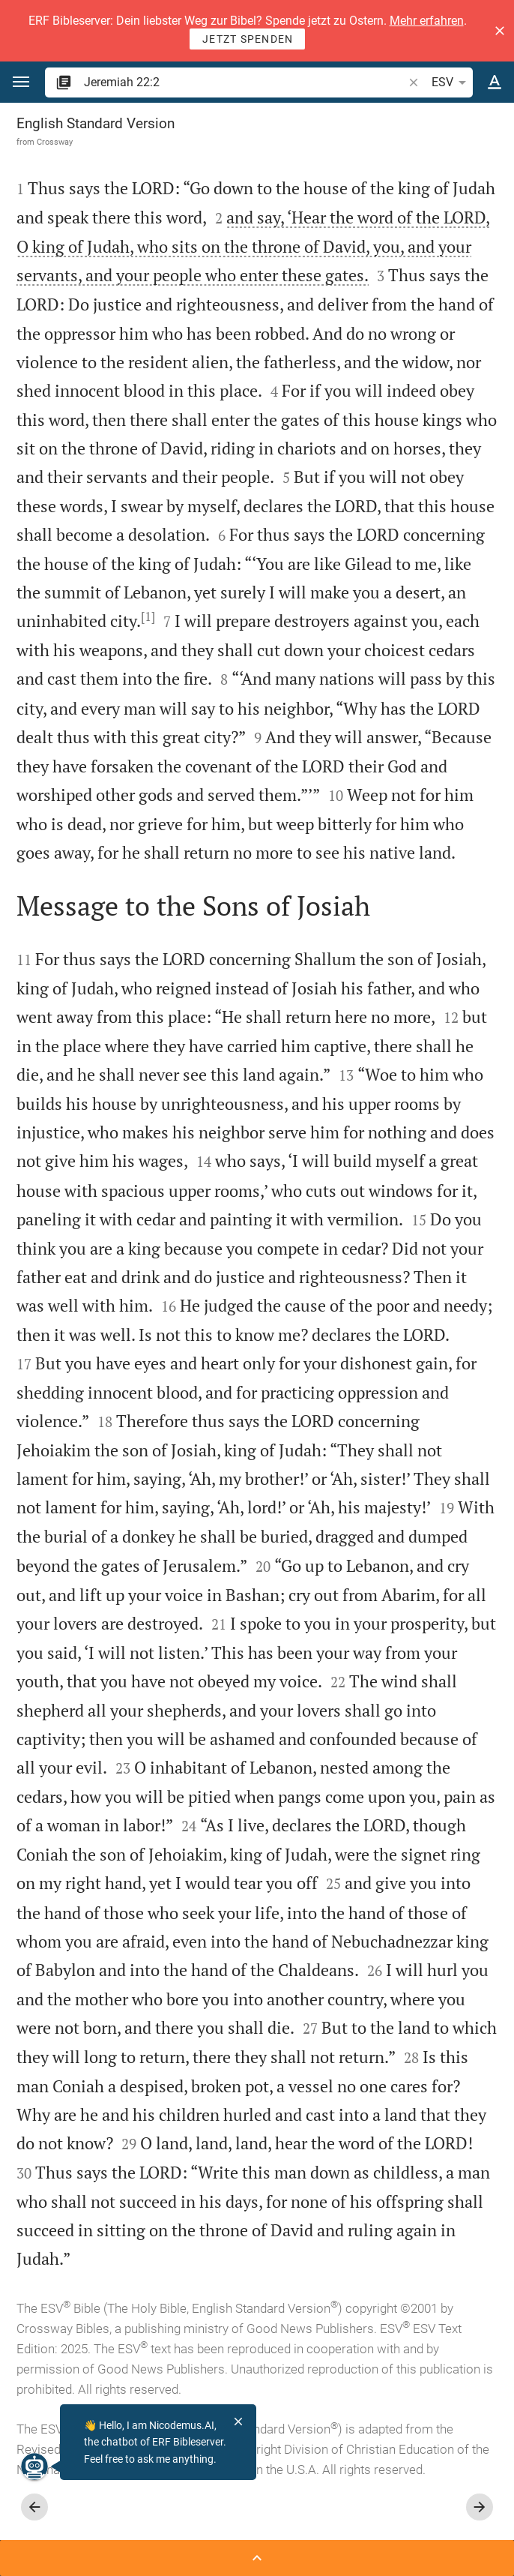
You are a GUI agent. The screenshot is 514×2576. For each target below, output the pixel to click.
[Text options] (495, 82)
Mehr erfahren (427, 20)
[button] (499, 30)
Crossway (55, 141)
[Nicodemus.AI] (34, 2466)
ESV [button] (451, 82)
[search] (244, 82)
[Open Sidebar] (257, 2558)
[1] (148, 616)
